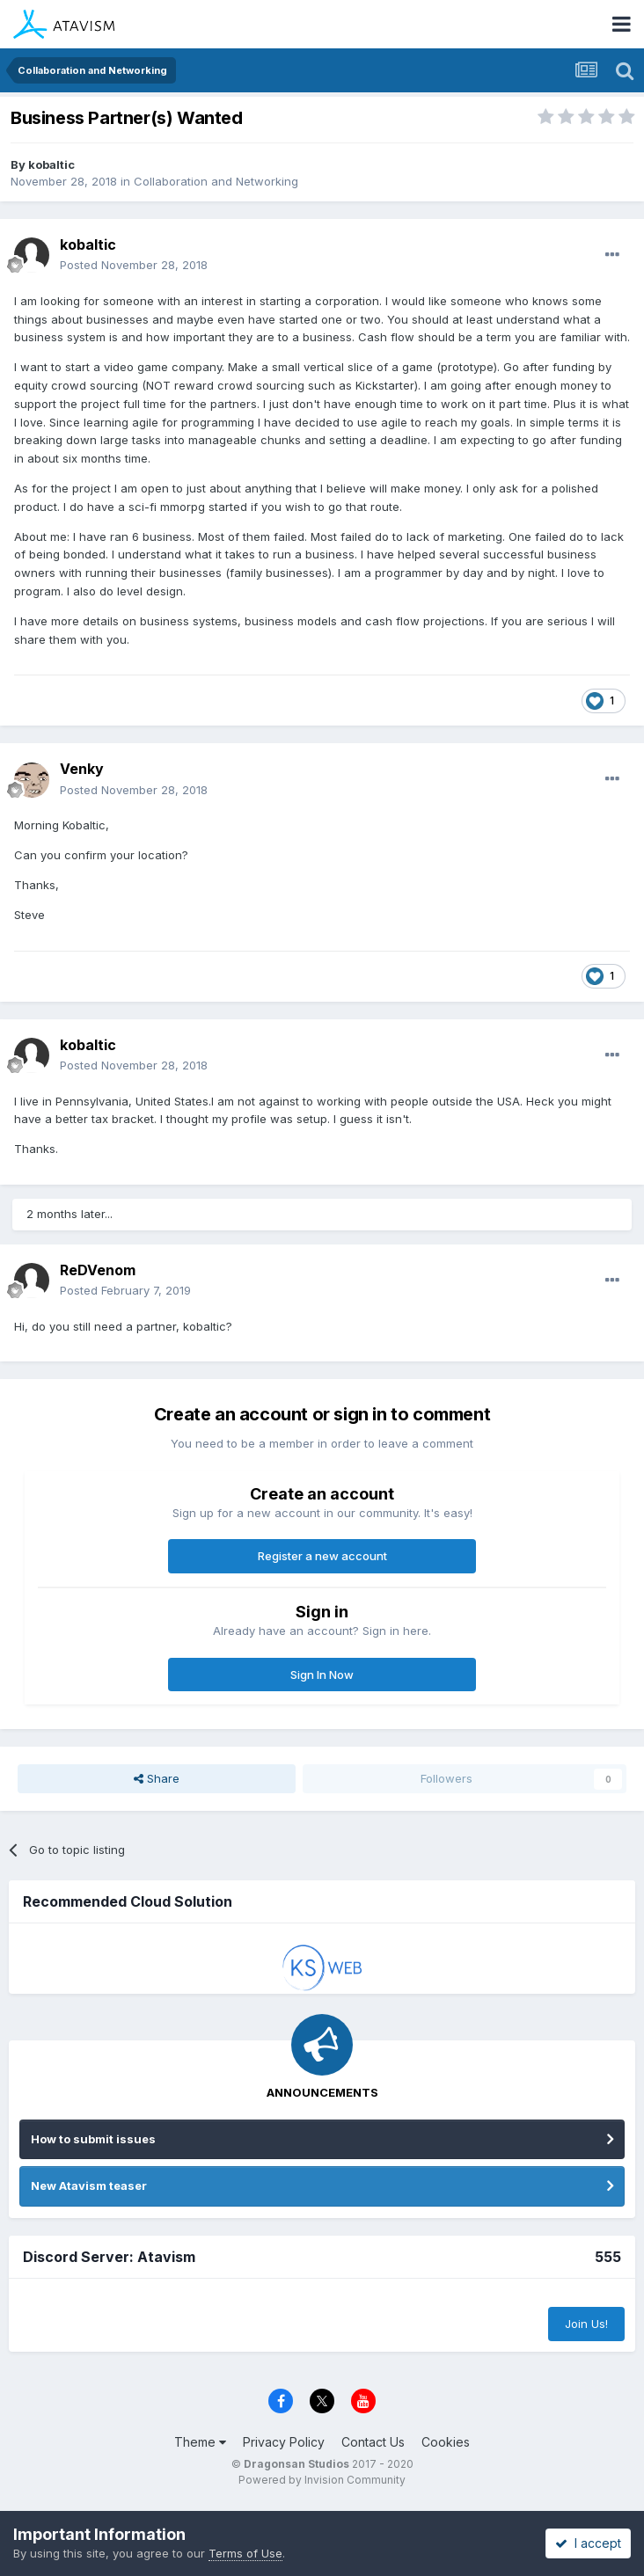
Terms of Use (245, 2553)
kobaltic (51, 164)
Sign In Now (322, 1674)
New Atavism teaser (89, 2185)
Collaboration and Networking (216, 181)
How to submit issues (93, 2139)
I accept (588, 2543)
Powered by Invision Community (322, 2479)
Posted (134, 265)
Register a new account (322, 1556)
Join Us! (586, 2324)
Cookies (445, 2441)
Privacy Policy (284, 2441)
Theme (200, 2441)
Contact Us (373, 2441)
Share (156, 1778)
